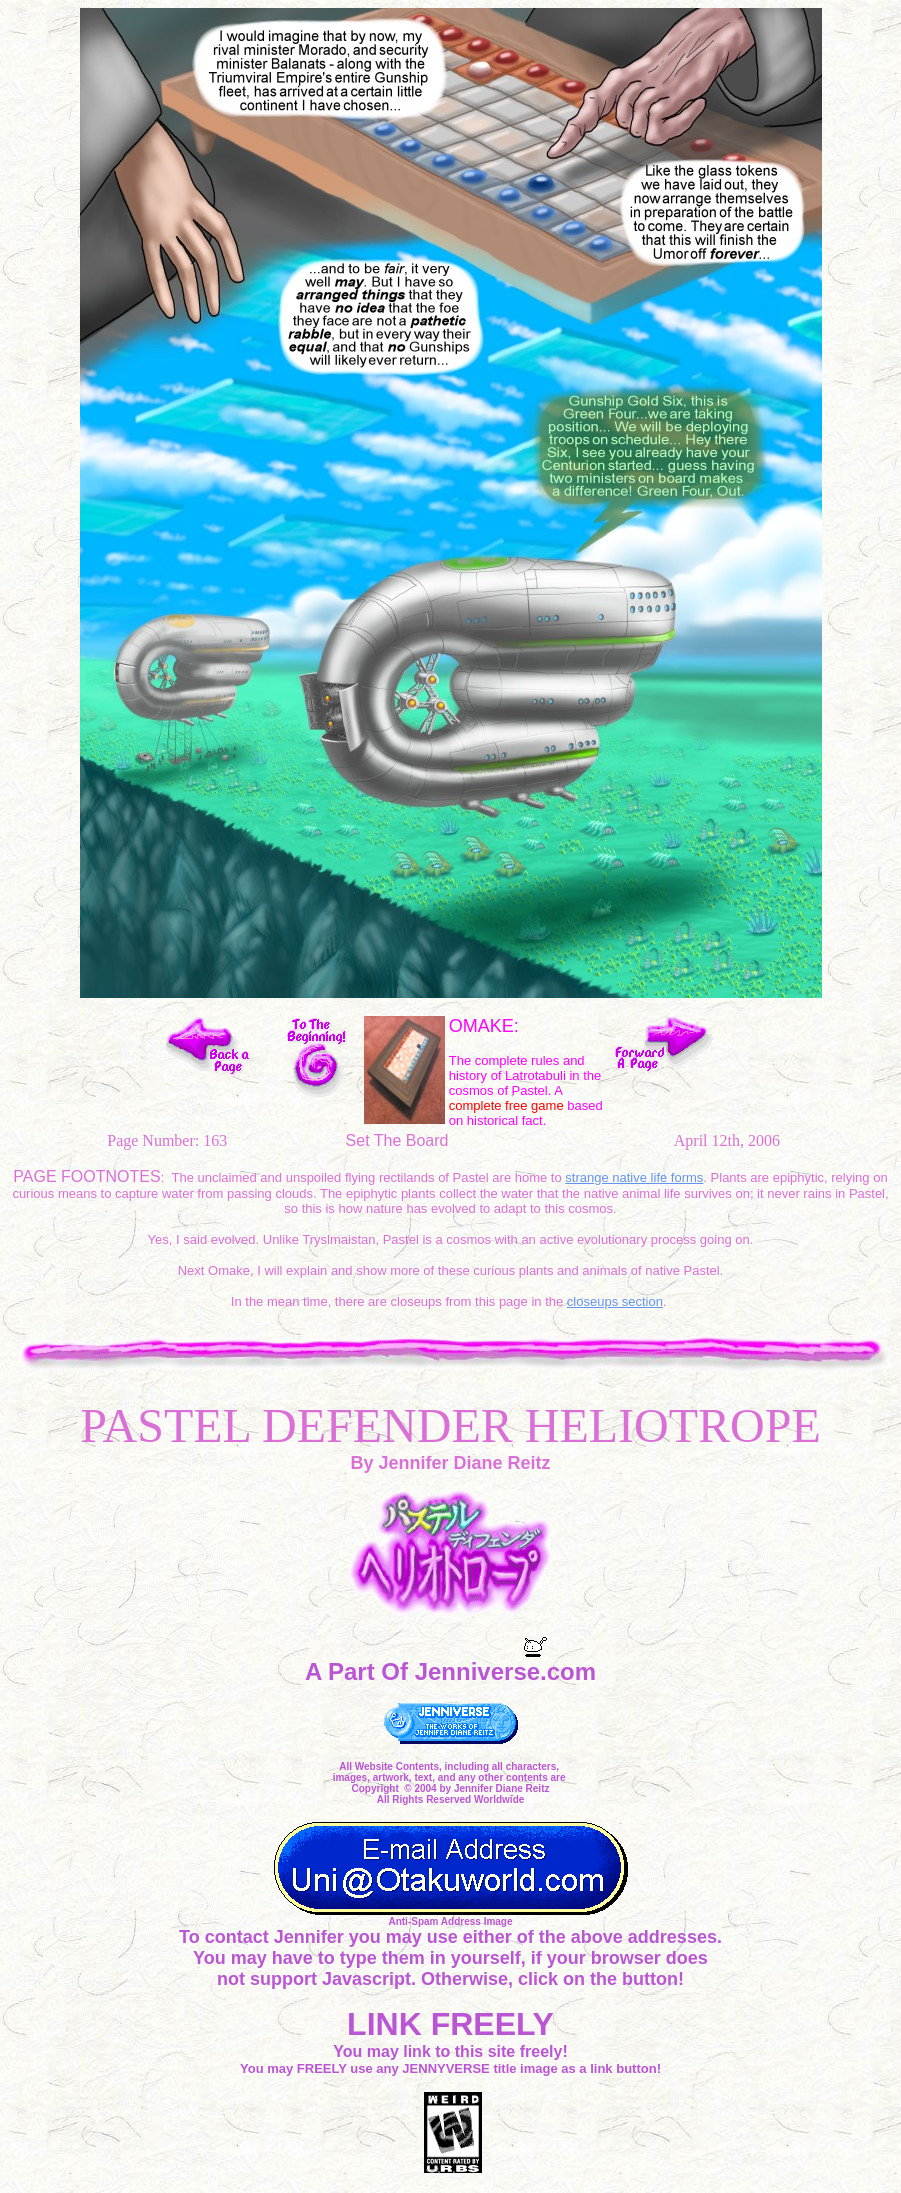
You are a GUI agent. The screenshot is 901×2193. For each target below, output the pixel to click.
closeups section (615, 1301)
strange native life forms (634, 1177)
